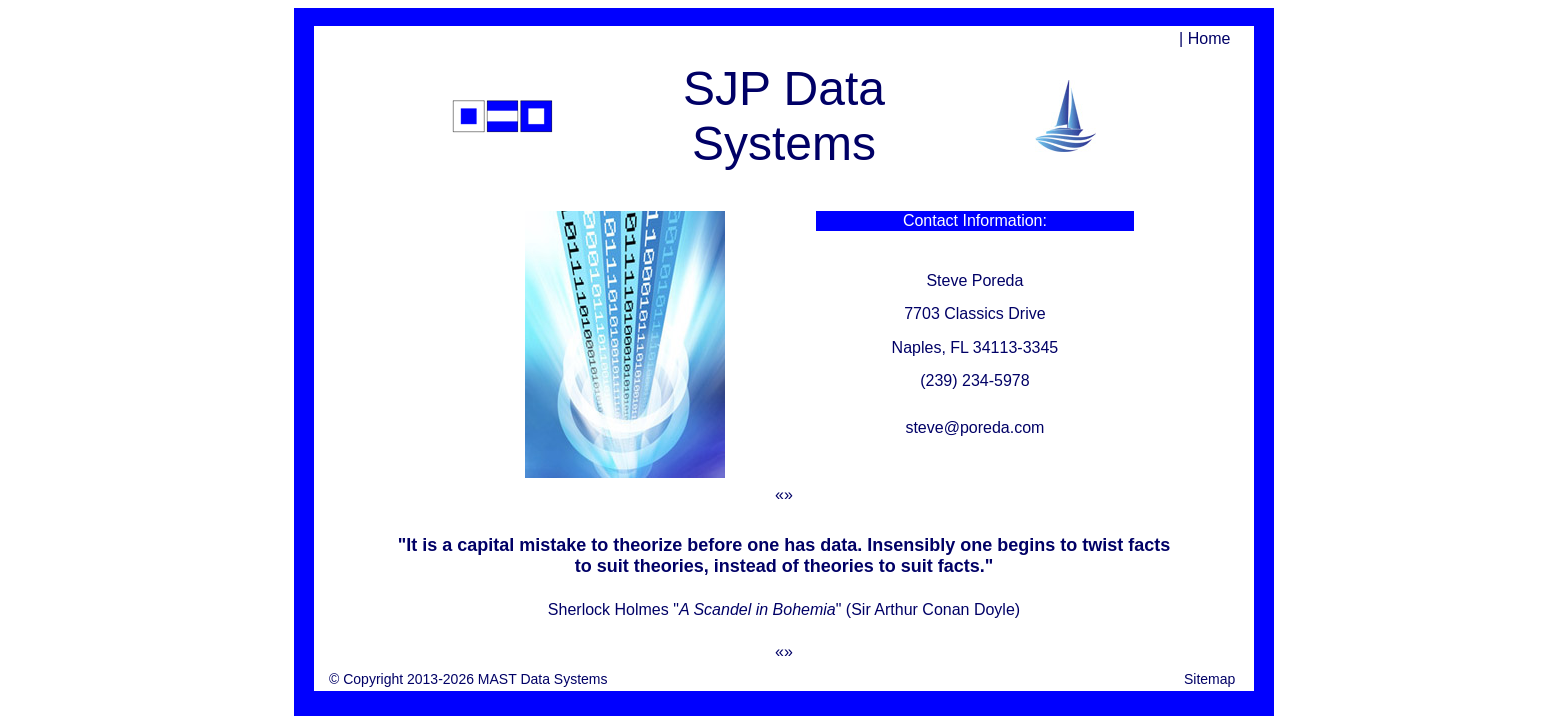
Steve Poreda (974, 280)
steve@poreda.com (974, 427)
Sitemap (1209, 679)
